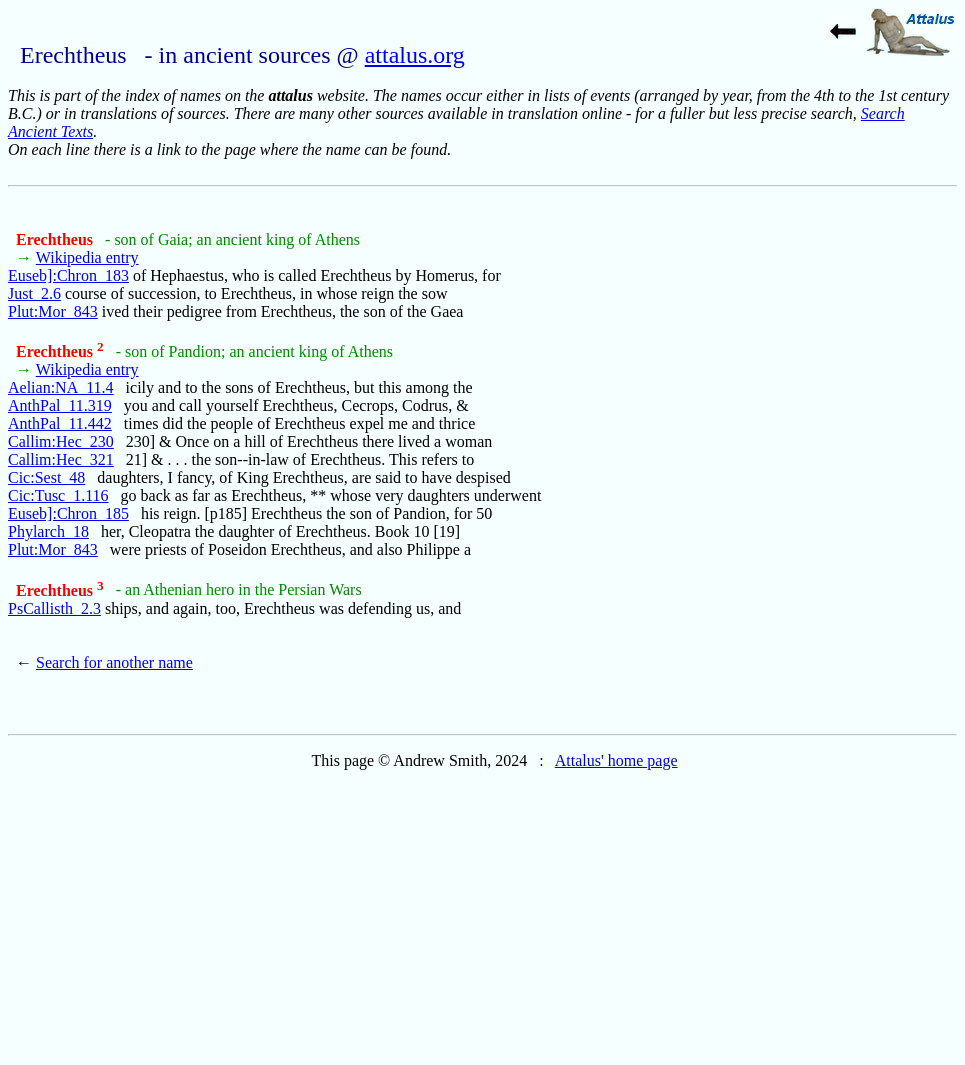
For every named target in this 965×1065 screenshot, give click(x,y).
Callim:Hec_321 (61, 459)
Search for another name (114, 662)
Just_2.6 (34, 293)
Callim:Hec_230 (61, 441)
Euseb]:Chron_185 (68, 513)
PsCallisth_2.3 (54, 608)
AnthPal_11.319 (60, 405)
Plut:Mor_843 (53, 311)
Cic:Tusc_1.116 (58, 495)
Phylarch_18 (48, 531)
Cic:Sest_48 (46, 477)
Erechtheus (56, 239)
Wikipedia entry (87, 257)
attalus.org (415, 55)
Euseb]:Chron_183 (68, 275)
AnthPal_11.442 (60, 423)
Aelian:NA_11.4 (61, 387)
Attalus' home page (616, 760)
